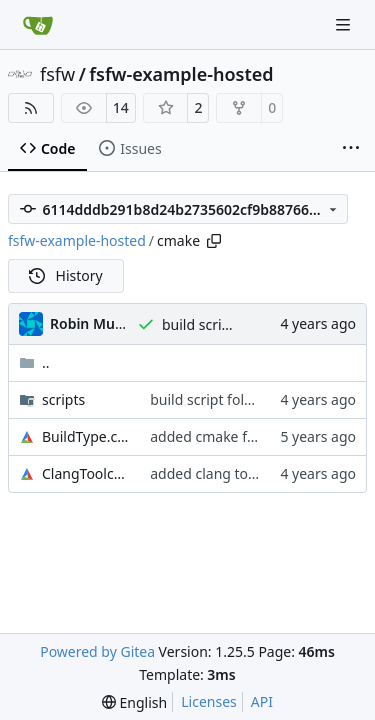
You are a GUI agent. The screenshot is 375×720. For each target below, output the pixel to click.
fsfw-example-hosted (181, 74)
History (66, 275)
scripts (63, 399)
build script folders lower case (248, 399)
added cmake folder (215, 436)
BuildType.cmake (86, 436)
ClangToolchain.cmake (86, 473)
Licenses (209, 701)
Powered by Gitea (97, 651)
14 (121, 107)
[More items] (351, 149)
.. (34, 362)
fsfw (57, 74)
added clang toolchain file (234, 473)
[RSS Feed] (31, 108)
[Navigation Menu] (345, 24)
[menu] (134, 702)
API (262, 701)
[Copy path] (214, 241)
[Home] (38, 25)
